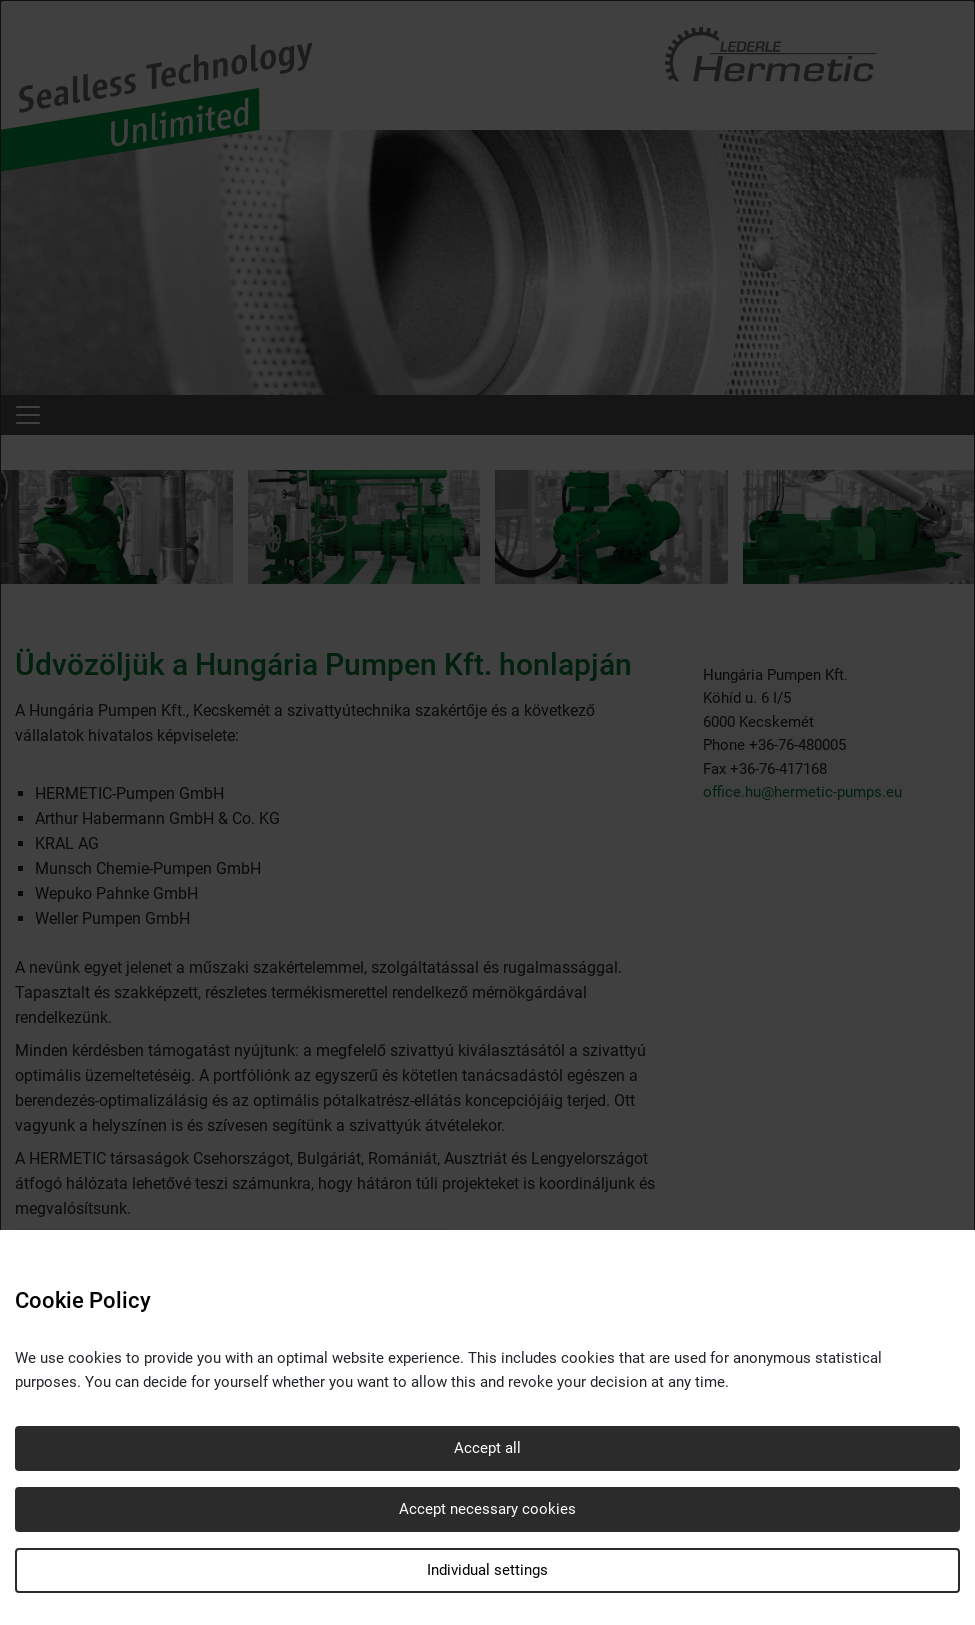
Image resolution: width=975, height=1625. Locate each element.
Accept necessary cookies (487, 1509)
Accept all (487, 1448)
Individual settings (487, 1570)
